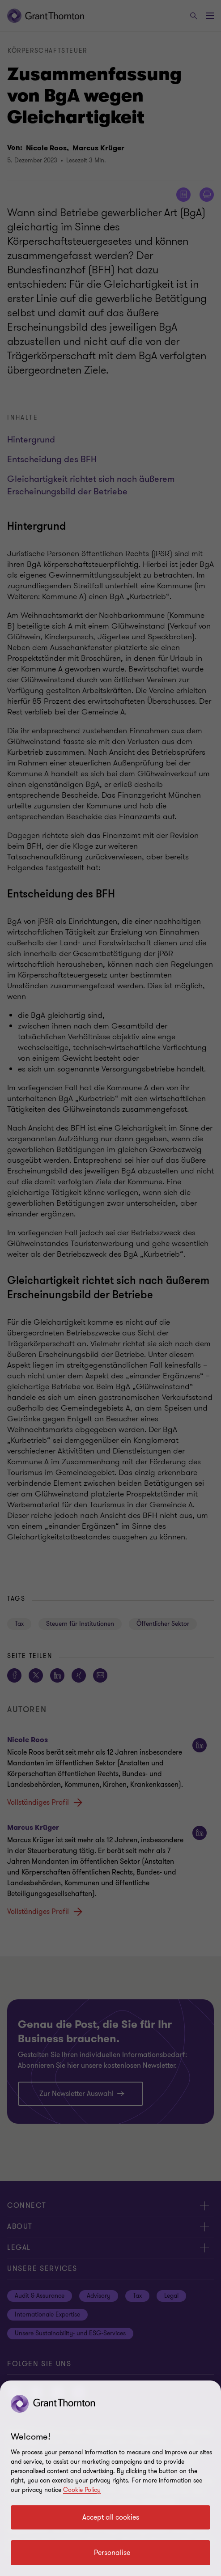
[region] (110, 2478)
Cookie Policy (82, 2490)
